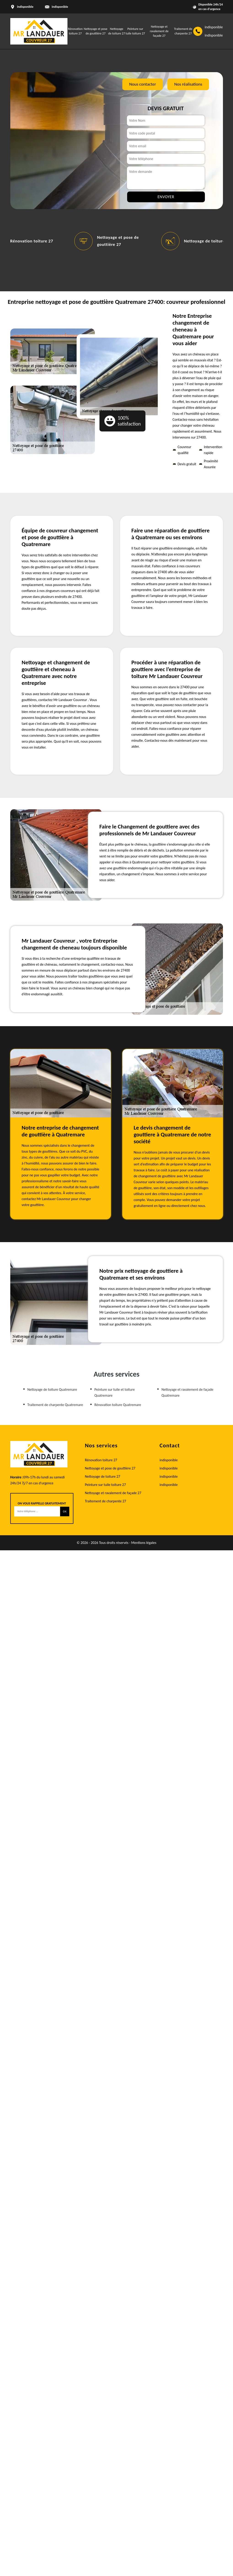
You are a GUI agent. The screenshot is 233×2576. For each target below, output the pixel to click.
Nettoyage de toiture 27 (102, 1476)
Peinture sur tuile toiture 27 (105, 1485)
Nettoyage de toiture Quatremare (52, 1389)
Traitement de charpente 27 (105, 1501)
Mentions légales (143, 1542)
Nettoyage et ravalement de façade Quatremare (187, 1392)
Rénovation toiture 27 (102, 241)
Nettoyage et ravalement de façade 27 (159, 31)
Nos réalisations (188, 84)
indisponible (60, 7)
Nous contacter (142, 84)
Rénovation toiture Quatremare (117, 1405)
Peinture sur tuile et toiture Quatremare (114, 1392)
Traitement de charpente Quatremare (55, 1405)
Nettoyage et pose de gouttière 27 (110, 1468)
